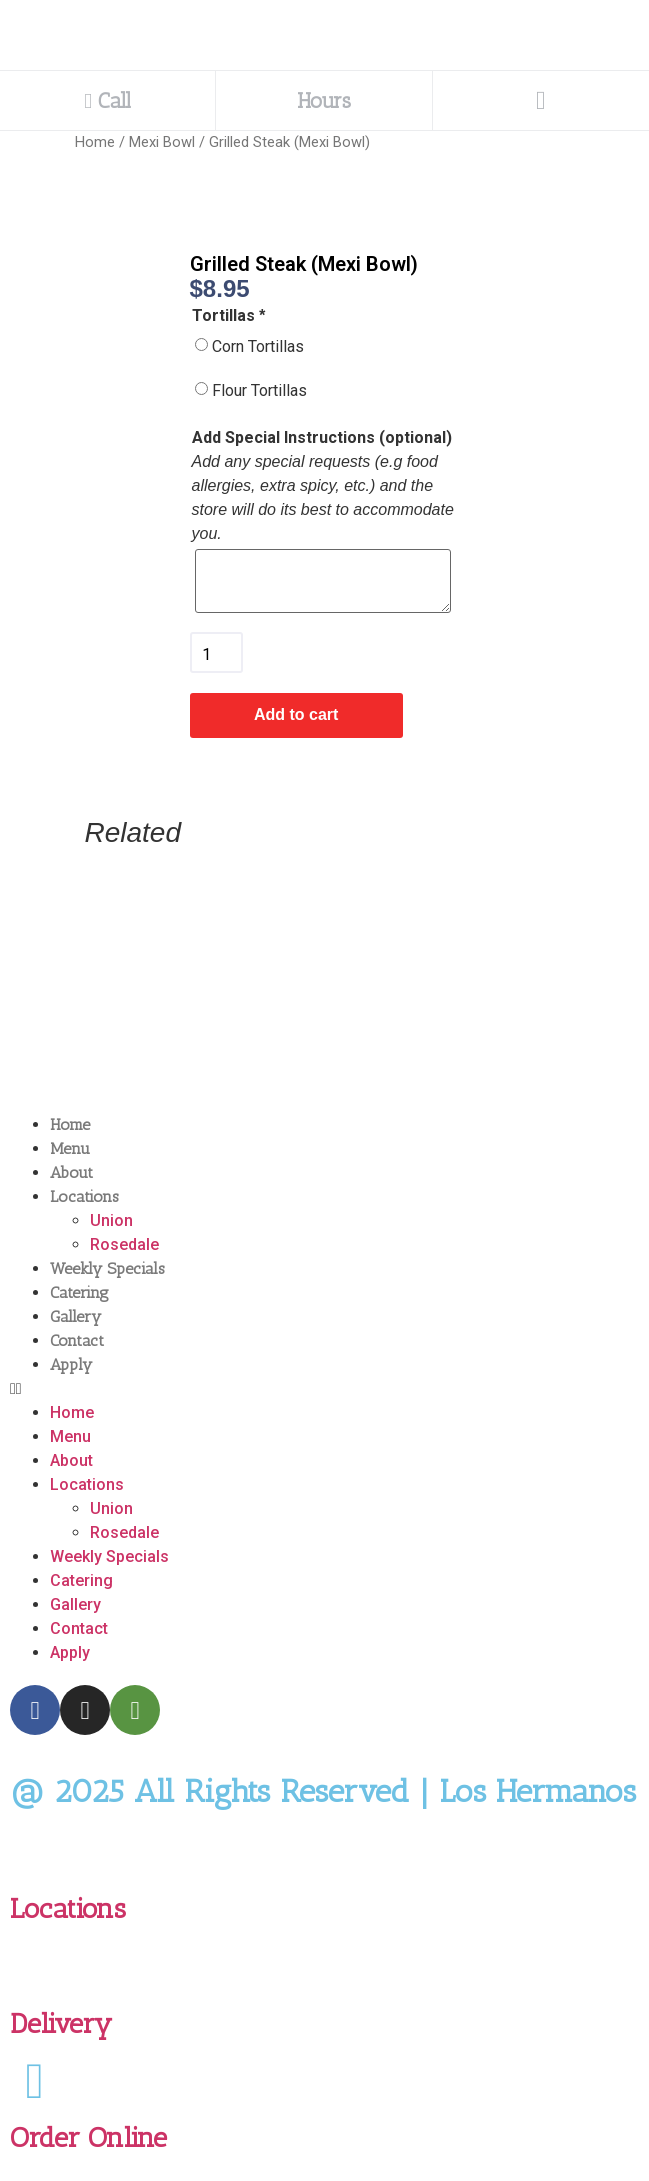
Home (95, 142)
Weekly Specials (107, 1268)
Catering (79, 1292)
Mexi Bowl (162, 142)
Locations (84, 1196)
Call (107, 100)
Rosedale (124, 1244)
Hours (324, 100)
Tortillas (230, 316)
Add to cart (296, 714)
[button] (324, 1389)
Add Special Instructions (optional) (322, 438)
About (71, 1172)
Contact (77, 1340)
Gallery (75, 1316)
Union (111, 1220)
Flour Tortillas (259, 390)
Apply (71, 1364)
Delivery (61, 2023)
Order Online (88, 2137)
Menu (70, 1148)
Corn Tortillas (258, 346)
